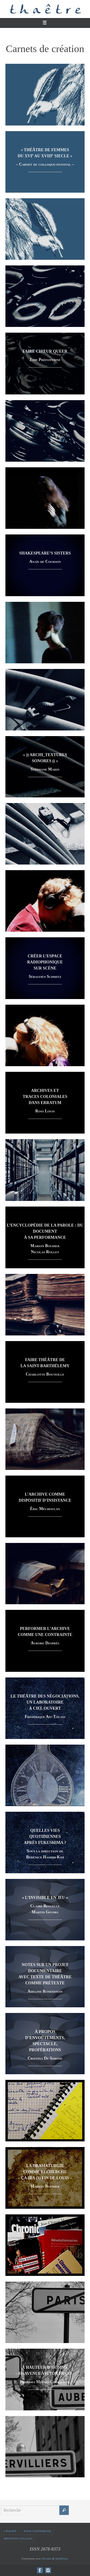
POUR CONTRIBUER (37, 2531)
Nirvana (46, 2558)
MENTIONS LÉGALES (18, 2538)
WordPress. (61, 2558)
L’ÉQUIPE (10, 2531)
